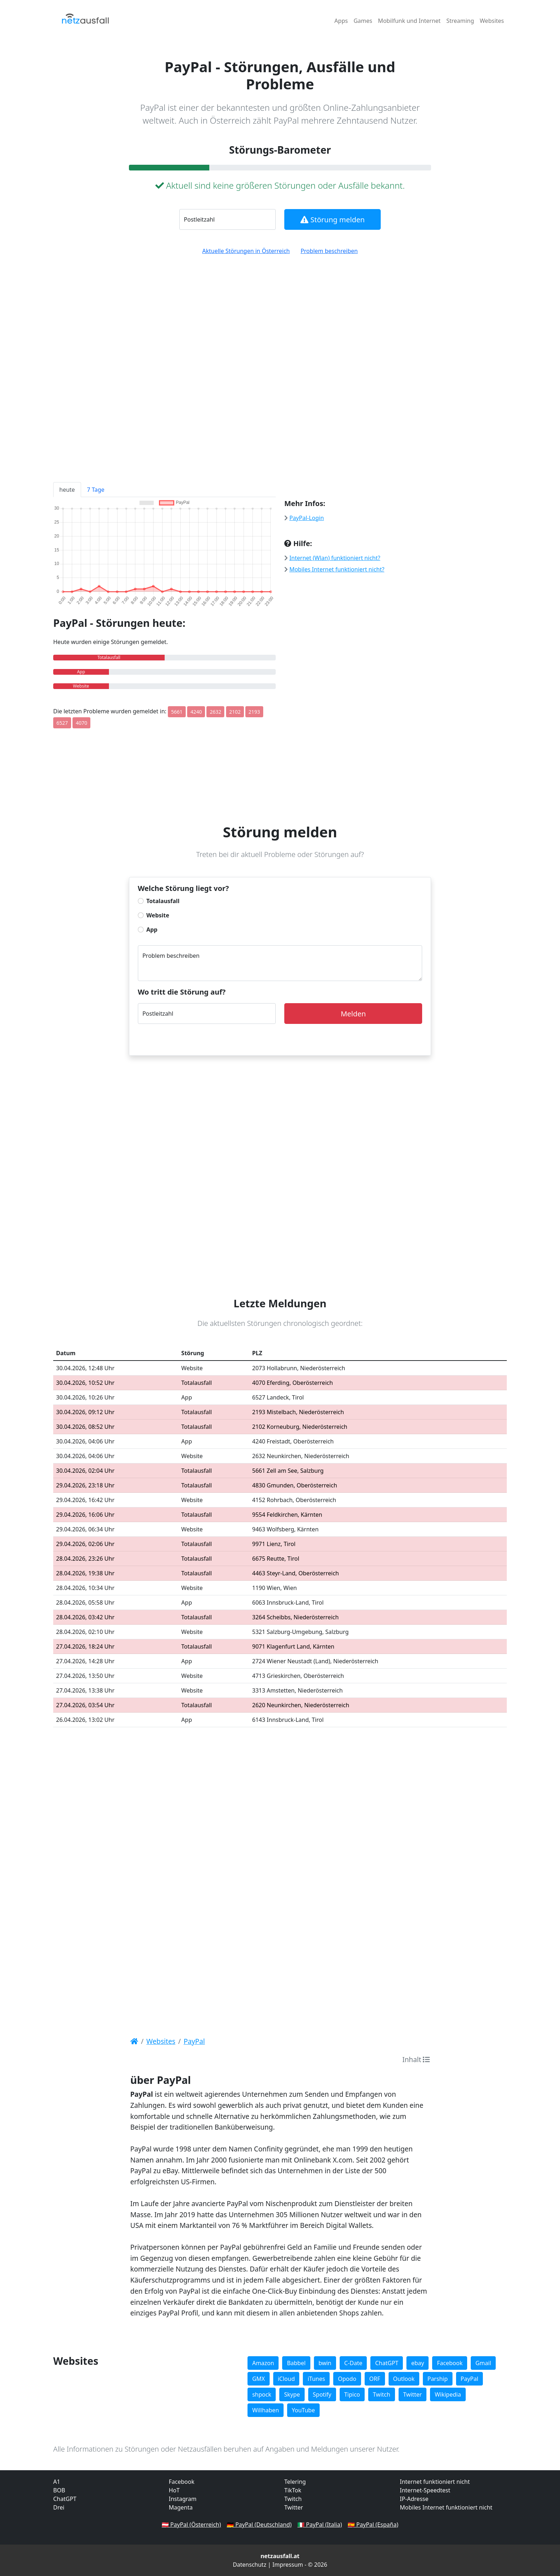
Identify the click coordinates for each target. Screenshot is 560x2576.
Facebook (449, 2363)
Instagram (183, 2499)
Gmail (483, 2363)
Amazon (263, 2363)
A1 (56, 2482)
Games (363, 21)
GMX (258, 2379)
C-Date (353, 2363)
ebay (417, 2363)
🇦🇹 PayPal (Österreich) (191, 2524)
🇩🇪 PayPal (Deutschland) (259, 2524)
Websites (492, 21)
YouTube (303, 2410)
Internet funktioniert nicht (435, 2482)
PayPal (470, 2379)
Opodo (347, 2379)
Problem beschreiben (329, 251)
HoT (174, 2490)
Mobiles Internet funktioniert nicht (446, 2507)
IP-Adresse (414, 2499)
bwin (325, 2363)
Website (157, 915)
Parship (438, 2379)
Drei (58, 2507)
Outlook (404, 2379)
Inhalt (416, 2059)
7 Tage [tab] (96, 490)
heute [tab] (67, 490)
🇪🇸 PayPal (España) (373, 2524)
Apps (341, 21)
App (152, 929)
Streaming (460, 21)
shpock (261, 2394)
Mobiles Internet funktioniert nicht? (336, 569)
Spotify (322, 2394)
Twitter (412, 2394)
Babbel (296, 2363)
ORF (374, 2379)
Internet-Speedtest (425, 2490)
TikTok (292, 2490)
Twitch (381, 2394)
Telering (295, 2482)
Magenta (181, 2507)
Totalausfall (163, 901)
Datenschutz (249, 2564)
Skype (292, 2394)
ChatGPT (386, 2363)
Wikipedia (448, 2394)
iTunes (316, 2379)
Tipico (352, 2394)
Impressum (287, 2564)
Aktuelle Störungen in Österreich (246, 251)
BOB (59, 2490)
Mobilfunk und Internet (409, 21)
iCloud (286, 2379)
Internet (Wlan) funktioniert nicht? (334, 558)
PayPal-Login (306, 518)
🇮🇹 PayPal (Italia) (320, 2524)
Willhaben (265, 2410)
